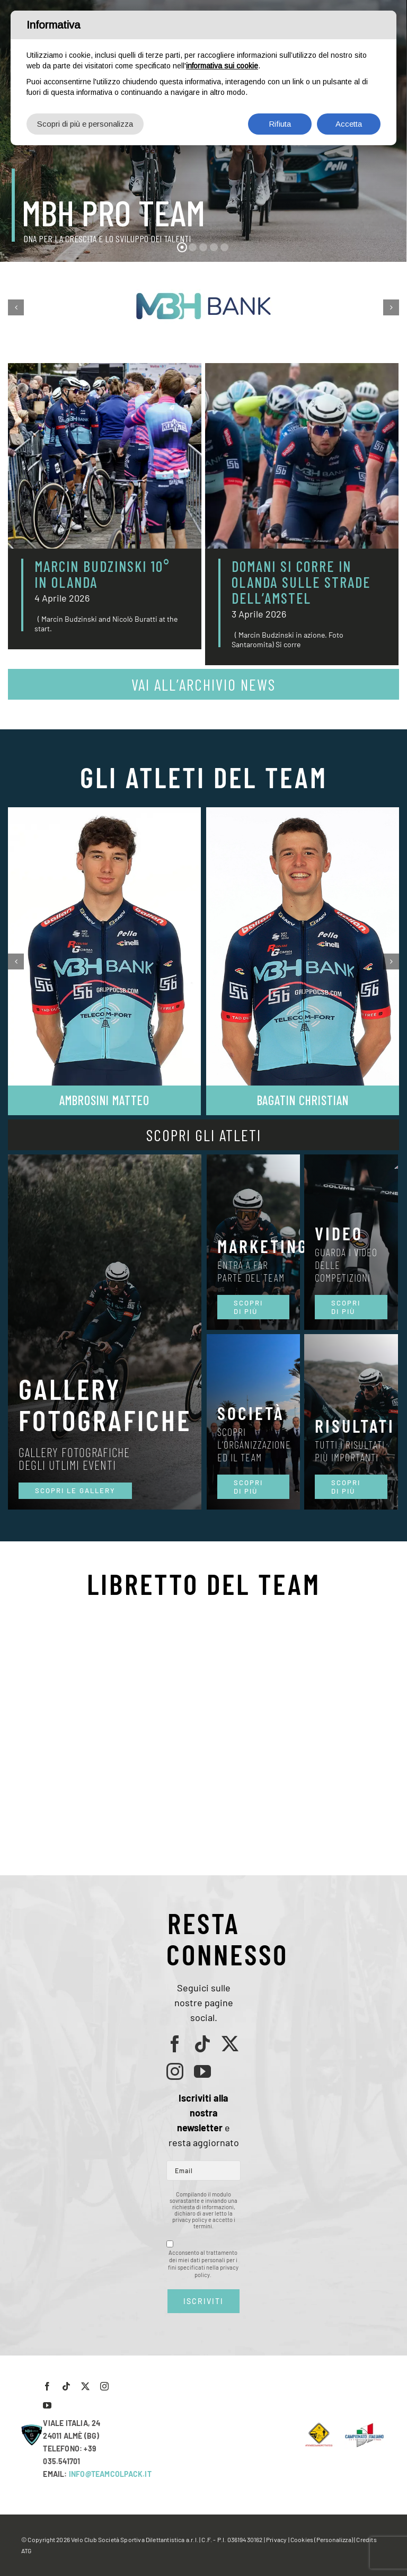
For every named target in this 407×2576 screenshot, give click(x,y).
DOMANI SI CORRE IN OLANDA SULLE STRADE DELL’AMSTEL (301, 582)
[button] (16, 307)
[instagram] (174, 2071)
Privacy (276, 2539)
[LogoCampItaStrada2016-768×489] (364, 2426)
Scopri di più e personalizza (85, 123)
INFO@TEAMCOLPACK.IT (110, 2473)
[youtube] (202, 2071)
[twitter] (230, 2043)
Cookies (301, 2539)
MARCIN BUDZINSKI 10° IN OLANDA (102, 574)
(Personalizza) (333, 2539)
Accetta (348, 123)
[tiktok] (202, 2043)
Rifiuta (280, 123)
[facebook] (174, 2043)
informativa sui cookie (222, 65)
